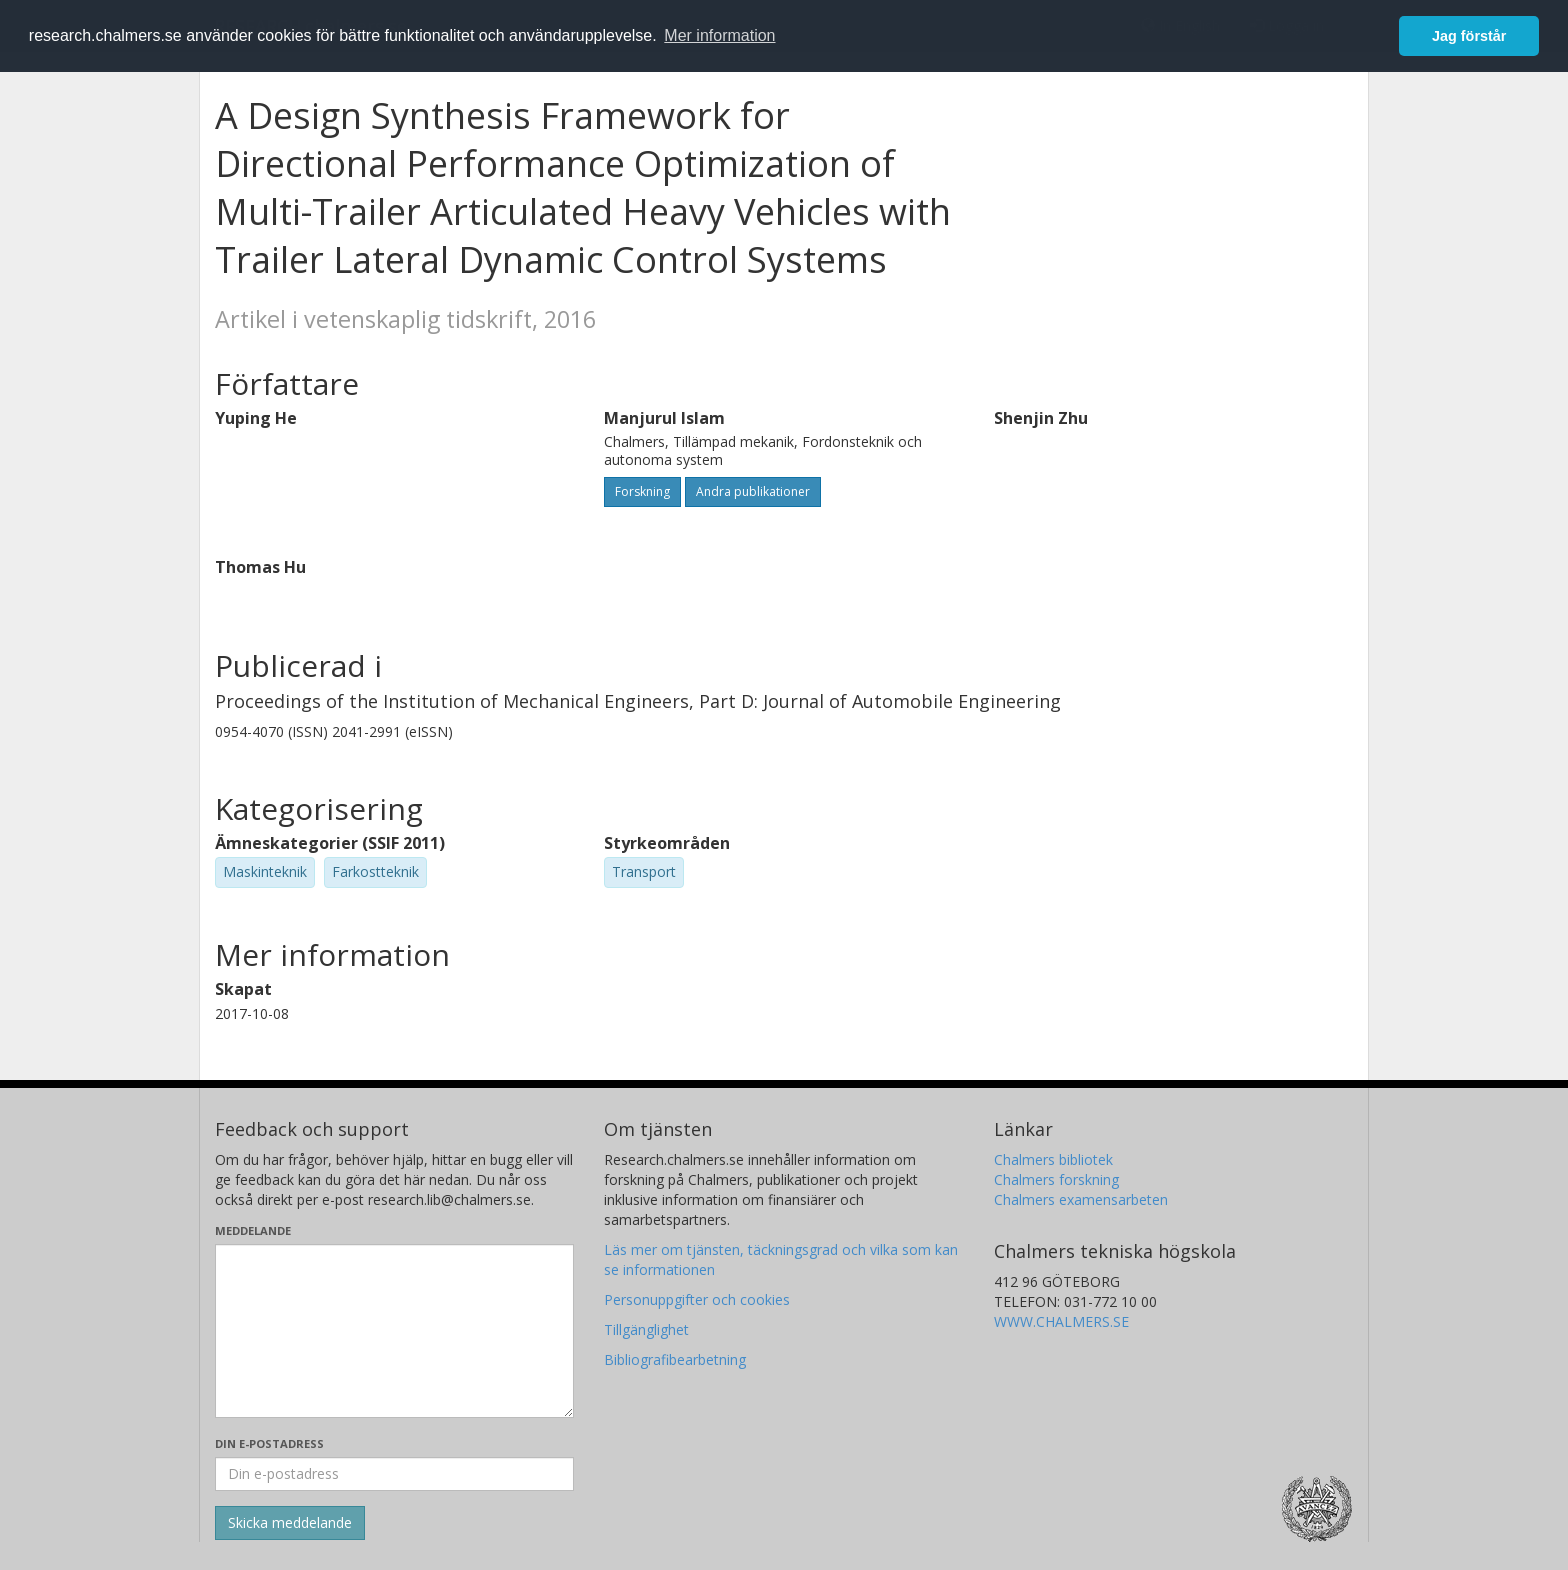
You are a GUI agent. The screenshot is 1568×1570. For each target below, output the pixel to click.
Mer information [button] (719, 35)
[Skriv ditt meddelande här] (394, 1331)
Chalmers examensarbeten (1081, 1199)
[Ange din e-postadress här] (394, 1474)
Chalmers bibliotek (1053, 1159)
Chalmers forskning (1056, 1179)
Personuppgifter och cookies (697, 1299)
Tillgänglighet (646, 1329)
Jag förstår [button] (1469, 36)
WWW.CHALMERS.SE (1061, 1321)
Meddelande (253, 1230)
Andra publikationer (753, 491)
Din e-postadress (269, 1443)
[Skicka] (290, 1523)
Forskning (642, 491)
